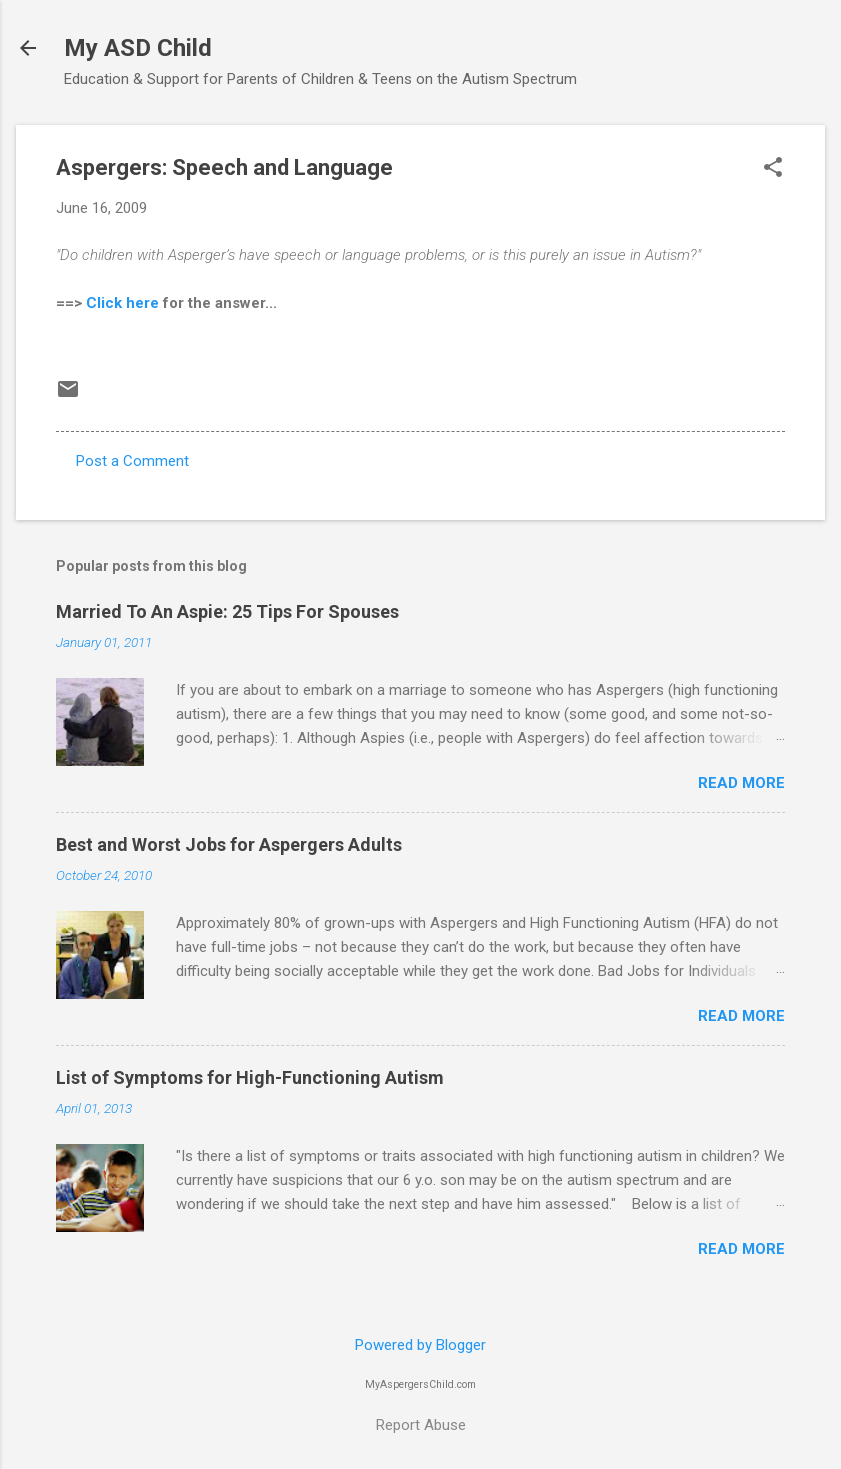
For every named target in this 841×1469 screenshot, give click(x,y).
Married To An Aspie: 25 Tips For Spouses (227, 611)
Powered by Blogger (420, 1345)
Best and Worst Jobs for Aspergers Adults (229, 844)
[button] (773, 169)
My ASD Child (138, 48)
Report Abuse (421, 1425)
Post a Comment (132, 461)
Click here (122, 303)
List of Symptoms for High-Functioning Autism (250, 1077)
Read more (741, 783)
